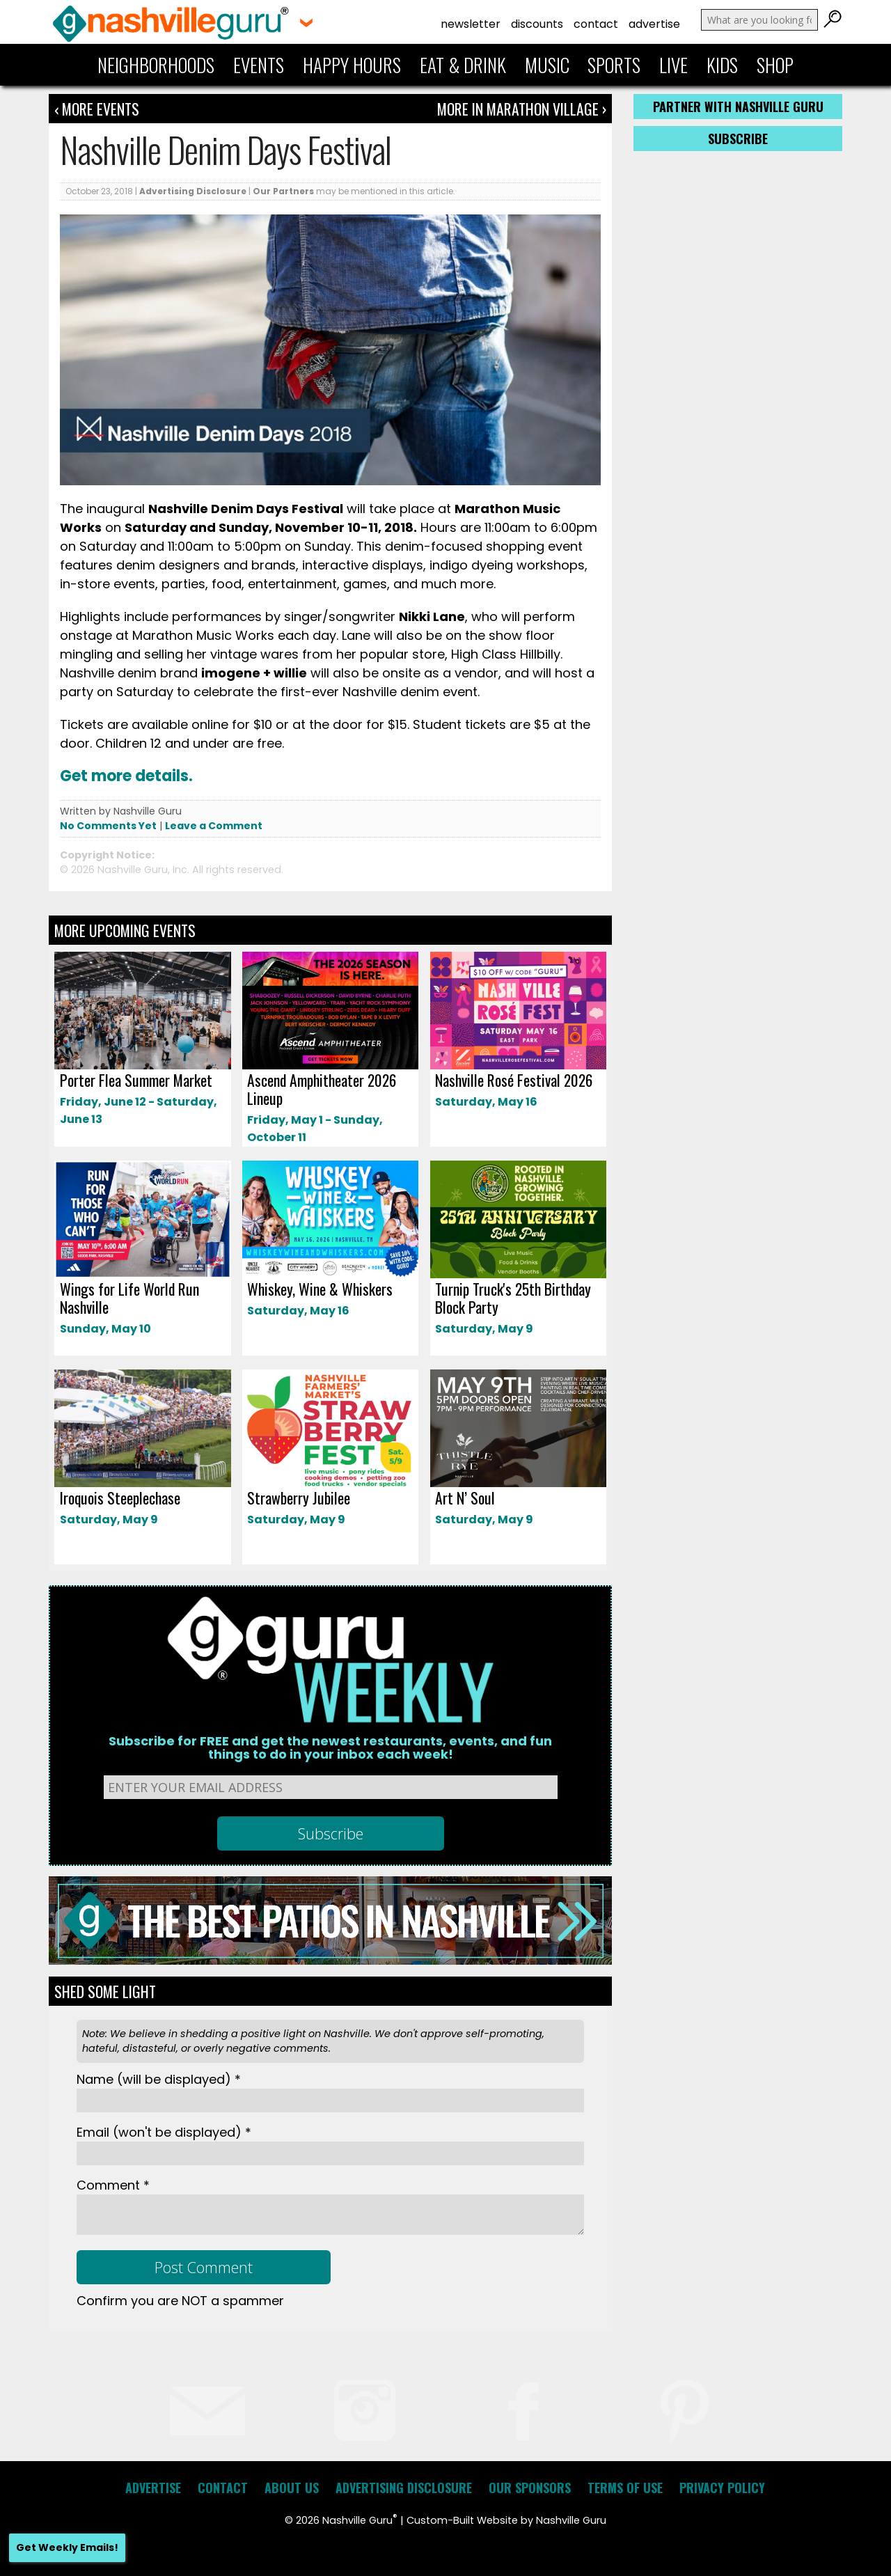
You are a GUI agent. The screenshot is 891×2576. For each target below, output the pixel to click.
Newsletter (470, 24)
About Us (292, 2488)
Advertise (654, 24)
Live (673, 65)
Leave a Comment (213, 826)
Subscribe (738, 138)
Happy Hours (352, 65)
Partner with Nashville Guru (738, 106)
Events (258, 65)
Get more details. (126, 776)
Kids (722, 65)
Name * (159, 2079)
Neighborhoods (155, 65)
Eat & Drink (463, 65)
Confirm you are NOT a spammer (180, 2300)
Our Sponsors (530, 2488)
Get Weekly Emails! (67, 2547)
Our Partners (283, 191)
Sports (614, 65)
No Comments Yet (108, 826)
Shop (775, 65)
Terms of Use (625, 2488)
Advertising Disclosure (192, 191)
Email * (164, 2132)
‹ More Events (96, 108)
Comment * (113, 2185)
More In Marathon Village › (521, 108)
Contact (596, 24)
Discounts (537, 24)
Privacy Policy (722, 2488)
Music (547, 65)
